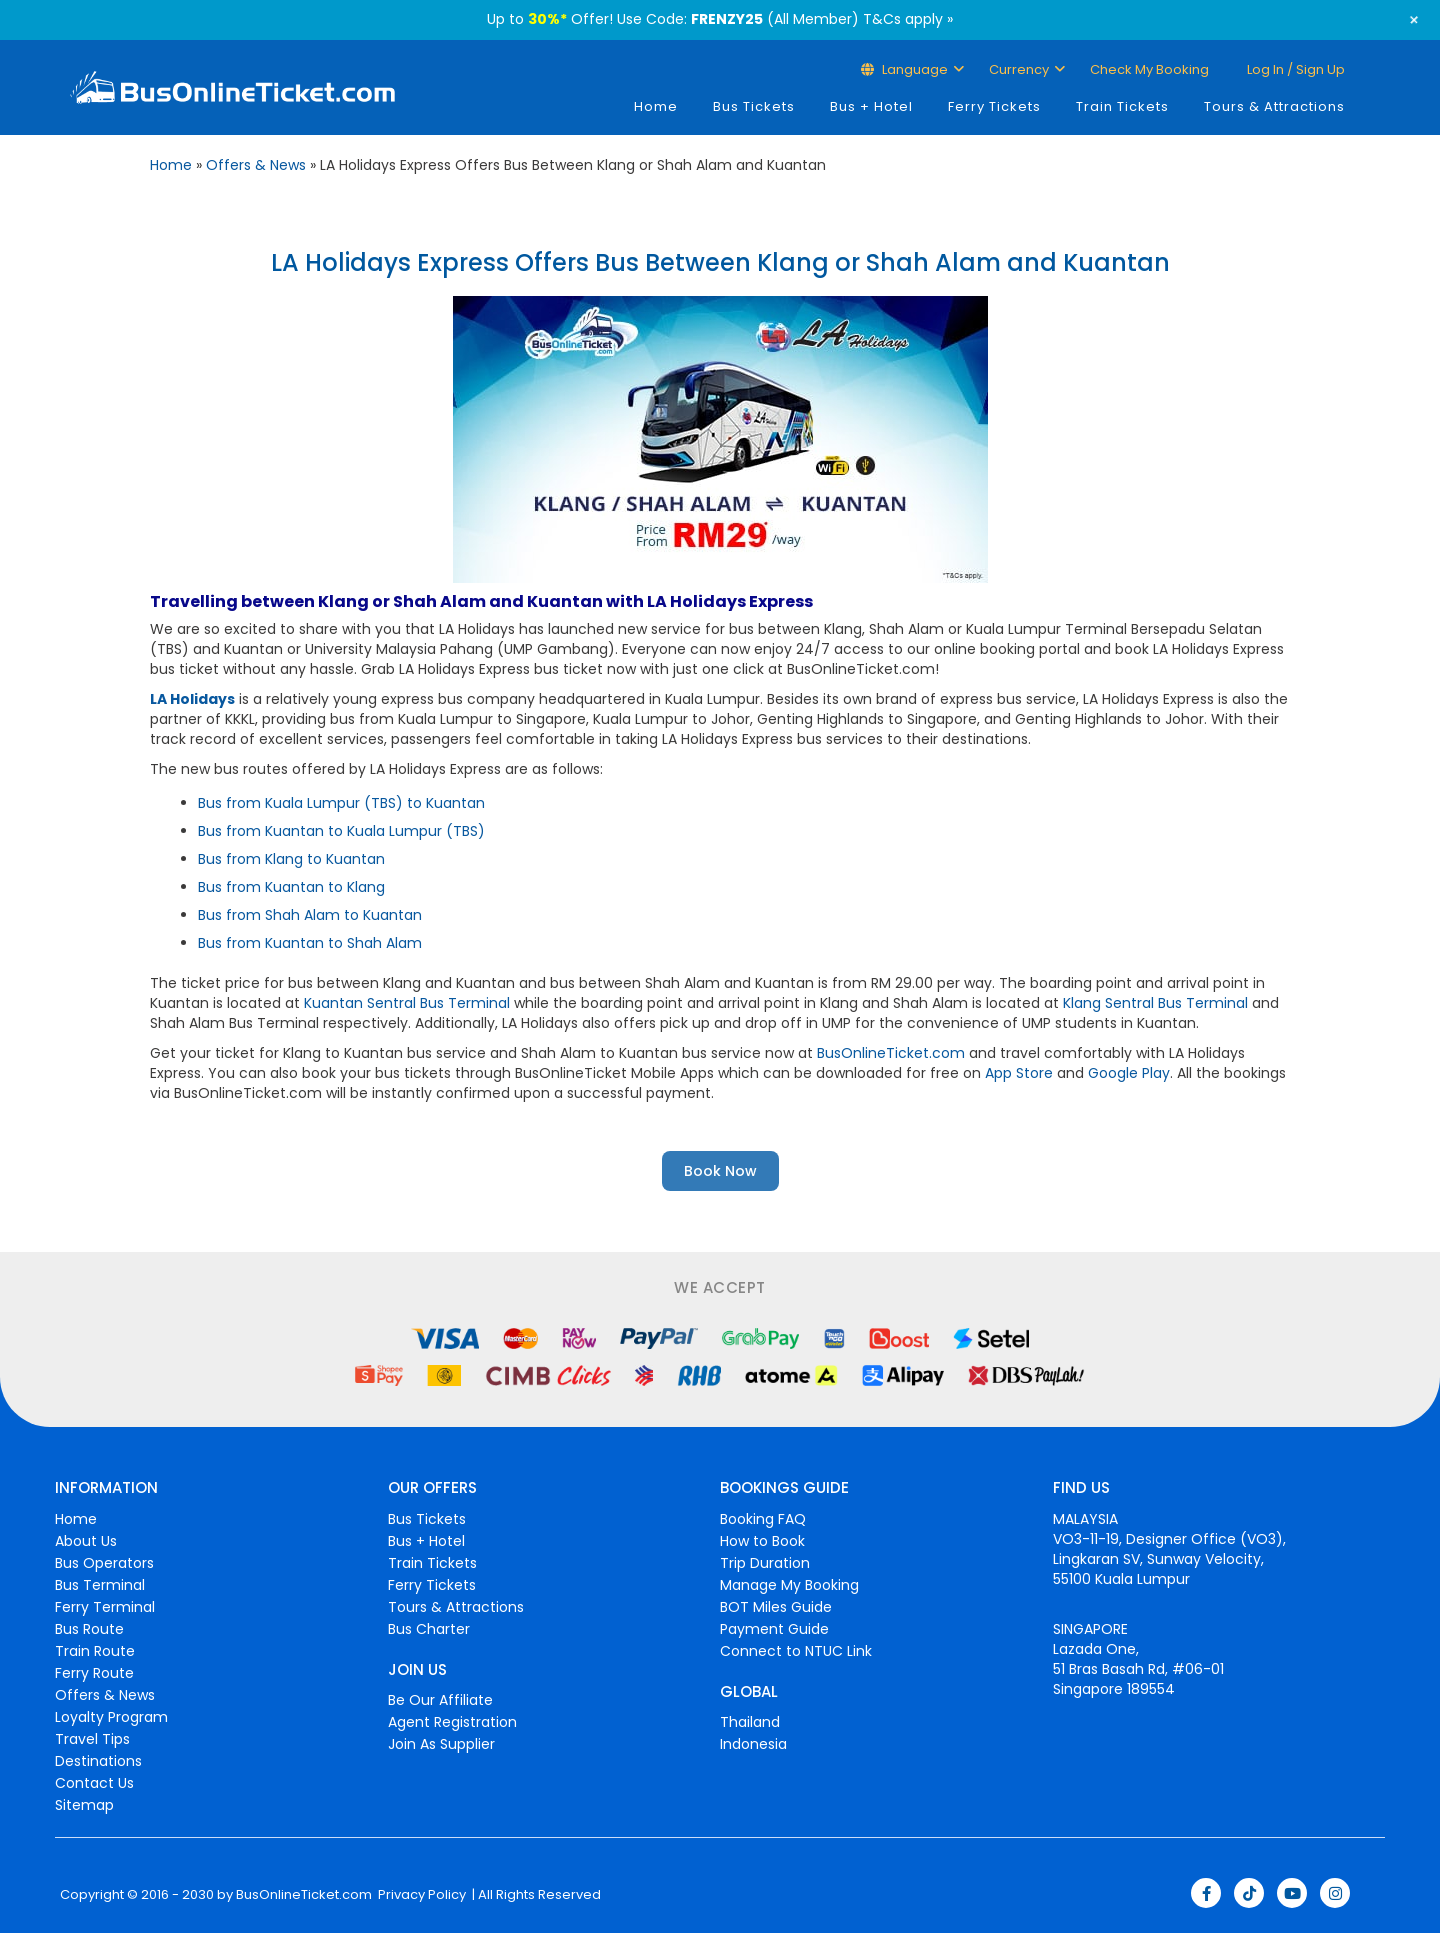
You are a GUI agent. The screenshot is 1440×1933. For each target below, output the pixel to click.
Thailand (750, 1722)
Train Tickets (1122, 106)
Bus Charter (429, 1629)
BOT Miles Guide (776, 1607)
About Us (86, 1541)
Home (656, 106)
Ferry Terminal (105, 1607)
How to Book (762, 1541)
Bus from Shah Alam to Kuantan (310, 915)
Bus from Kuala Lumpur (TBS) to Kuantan (341, 803)
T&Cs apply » (908, 19)
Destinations (98, 1761)
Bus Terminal (100, 1585)
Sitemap (84, 1805)
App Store (1019, 1073)
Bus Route (89, 1629)
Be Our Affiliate (440, 1700)
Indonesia (753, 1744)
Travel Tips (92, 1739)
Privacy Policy (420, 1895)
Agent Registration (452, 1722)
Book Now (720, 1171)
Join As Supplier (441, 1744)
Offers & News (256, 165)
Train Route (95, 1651)
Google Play (1129, 1073)
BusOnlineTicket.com (891, 1053)
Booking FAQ (763, 1519)
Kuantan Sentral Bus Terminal (407, 1003)
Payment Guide (774, 1629)
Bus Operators (104, 1563)
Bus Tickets (754, 106)
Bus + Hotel (871, 106)
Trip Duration (765, 1563)
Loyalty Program (111, 1717)
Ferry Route (94, 1673)
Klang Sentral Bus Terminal (1155, 1003)
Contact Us (94, 1783)
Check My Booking (1149, 69)
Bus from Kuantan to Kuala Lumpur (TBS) (341, 831)
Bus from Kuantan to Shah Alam (310, 943)
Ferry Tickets (994, 106)
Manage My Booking (789, 1585)
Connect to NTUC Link (796, 1651)
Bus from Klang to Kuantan (291, 859)
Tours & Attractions (1274, 106)
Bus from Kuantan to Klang (291, 887)
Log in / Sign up (1294, 69)
